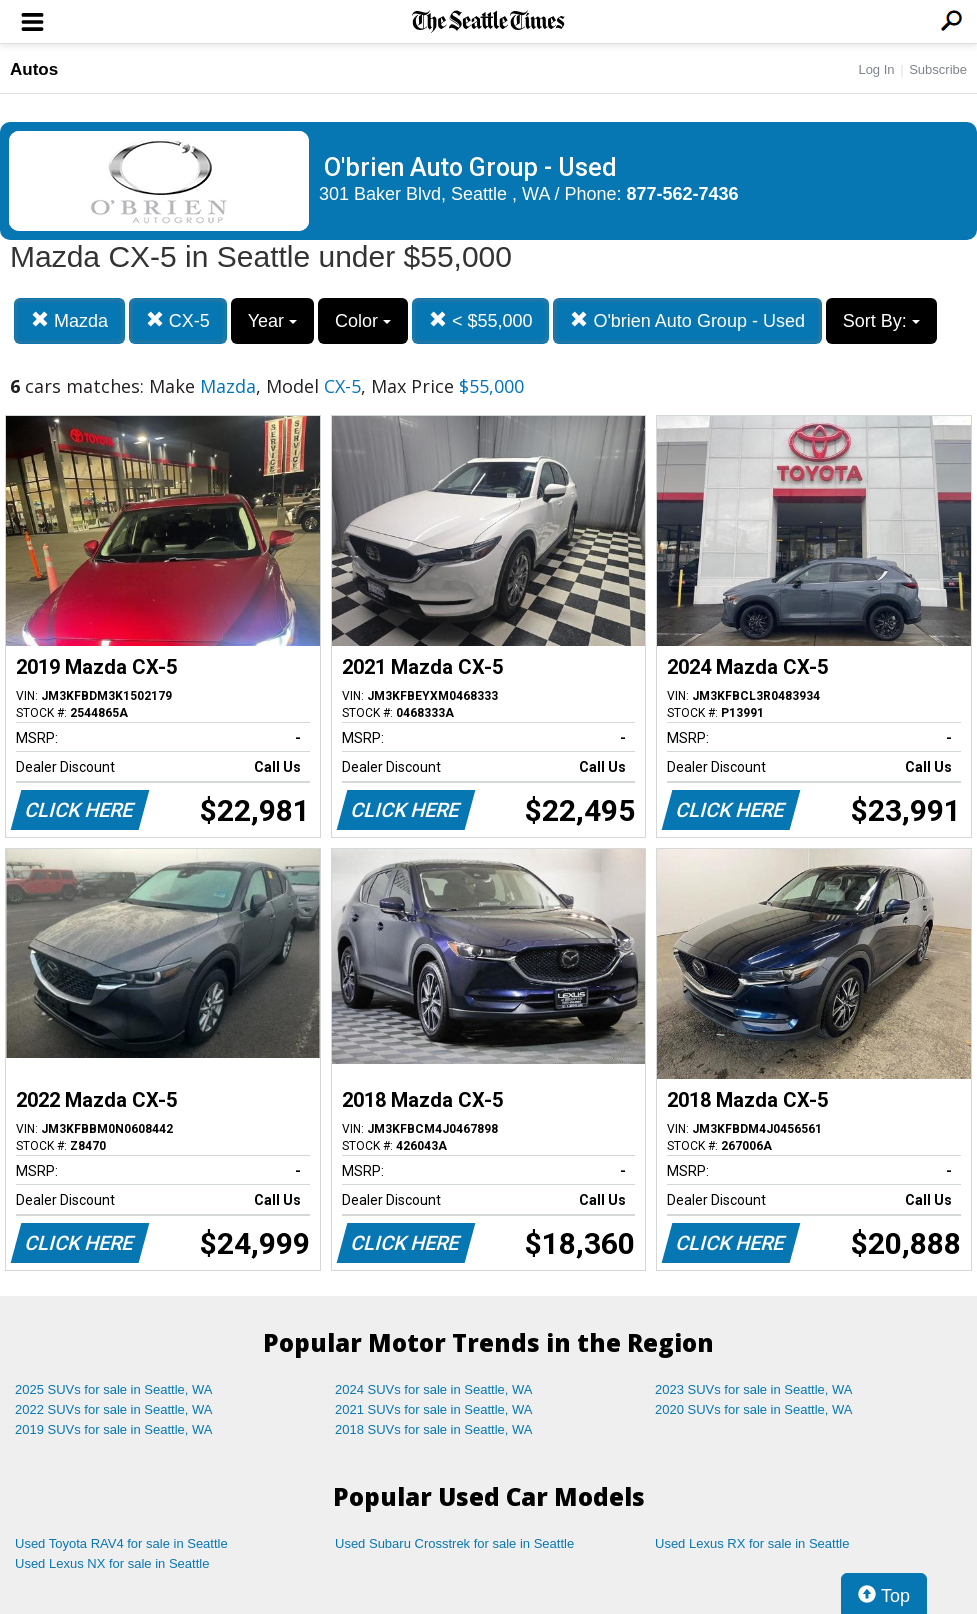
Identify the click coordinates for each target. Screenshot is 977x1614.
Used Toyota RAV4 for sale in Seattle (121, 1543)
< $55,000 (481, 320)
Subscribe (938, 69)
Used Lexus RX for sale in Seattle (752, 1543)
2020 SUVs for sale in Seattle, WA (754, 1409)
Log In (876, 69)
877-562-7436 (683, 194)
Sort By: (881, 321)
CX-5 (178, 320)
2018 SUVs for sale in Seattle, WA (434, 1429)
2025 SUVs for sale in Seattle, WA (114, 1389)
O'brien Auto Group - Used (687, 320)
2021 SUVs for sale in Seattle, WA (434, 1409)
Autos (34, 69)
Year (272, 321)
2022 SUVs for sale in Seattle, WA (114, 1409)
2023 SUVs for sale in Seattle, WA (754, 1389)
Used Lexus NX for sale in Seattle (112, 1563)
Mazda (69, 320)
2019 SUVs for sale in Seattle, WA (114, 1429)
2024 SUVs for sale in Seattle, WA (434, 1389)
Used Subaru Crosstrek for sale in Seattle (454, 1543)
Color (363, 321)
